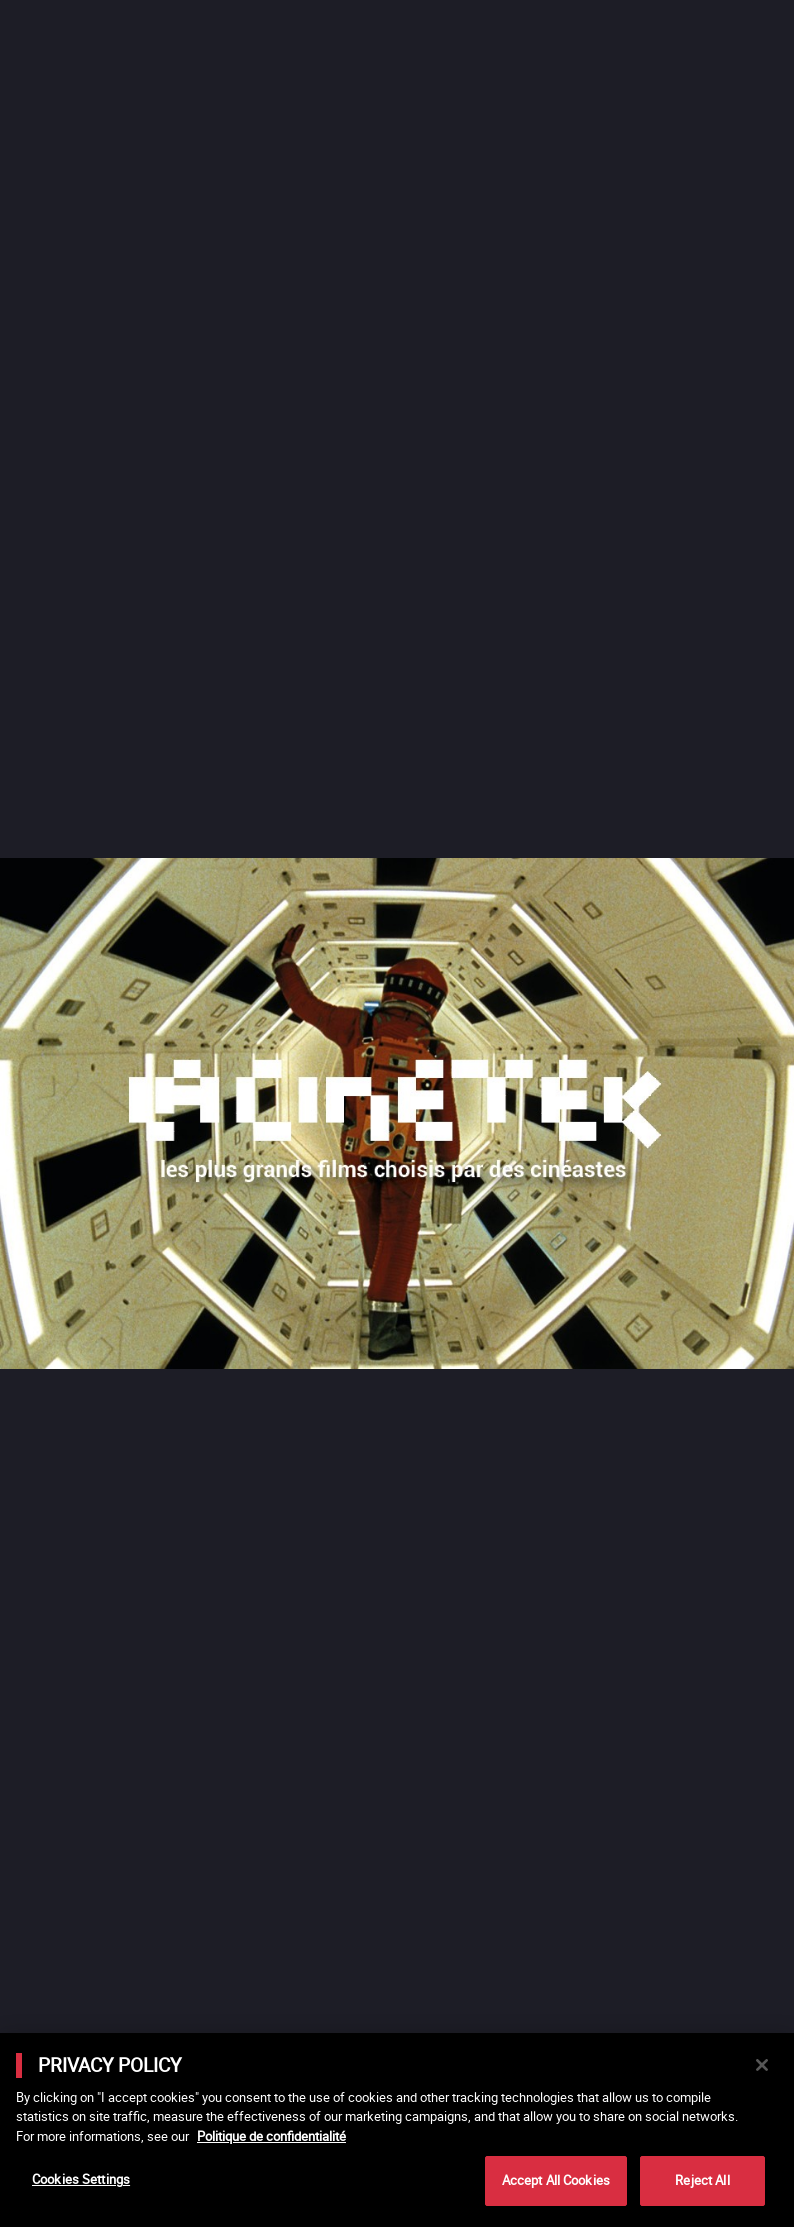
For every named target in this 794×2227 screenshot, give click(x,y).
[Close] (762, 2065)
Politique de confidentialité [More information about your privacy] (271, 2136)
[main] (397, 2130)
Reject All (702, 2180)
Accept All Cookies (556, 2180)
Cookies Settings (81, 2179)
